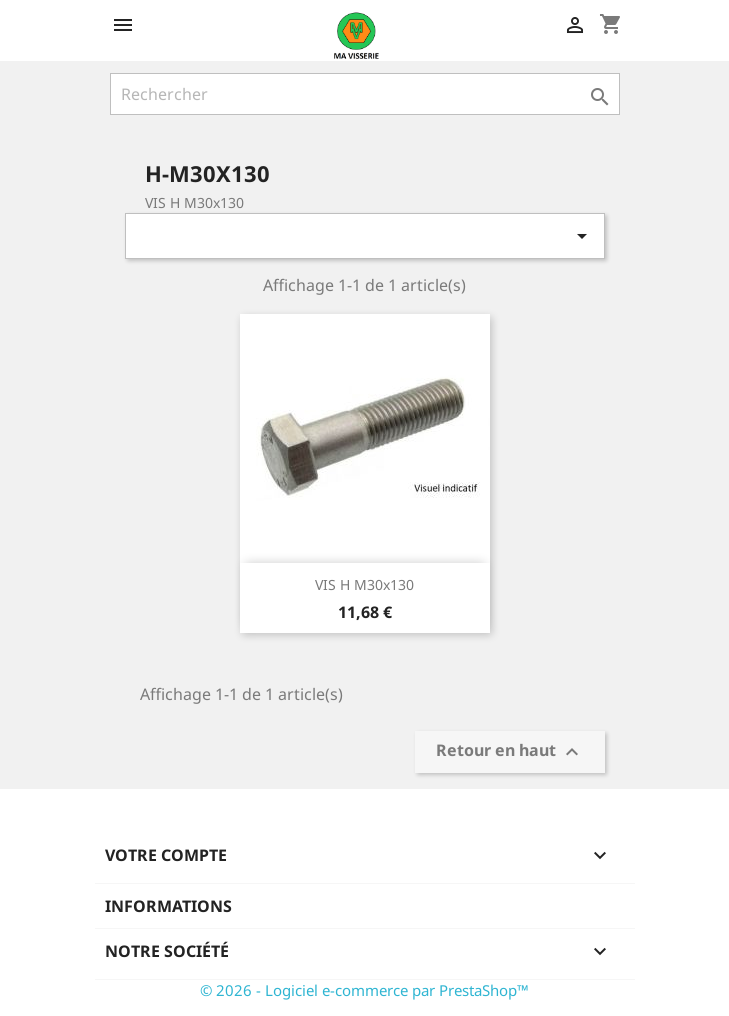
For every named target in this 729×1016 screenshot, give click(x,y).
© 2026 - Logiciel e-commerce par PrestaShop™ (364, 990)
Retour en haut (510, 752)
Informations (168, 906)
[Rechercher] (365, 94)
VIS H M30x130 (364, 584)
